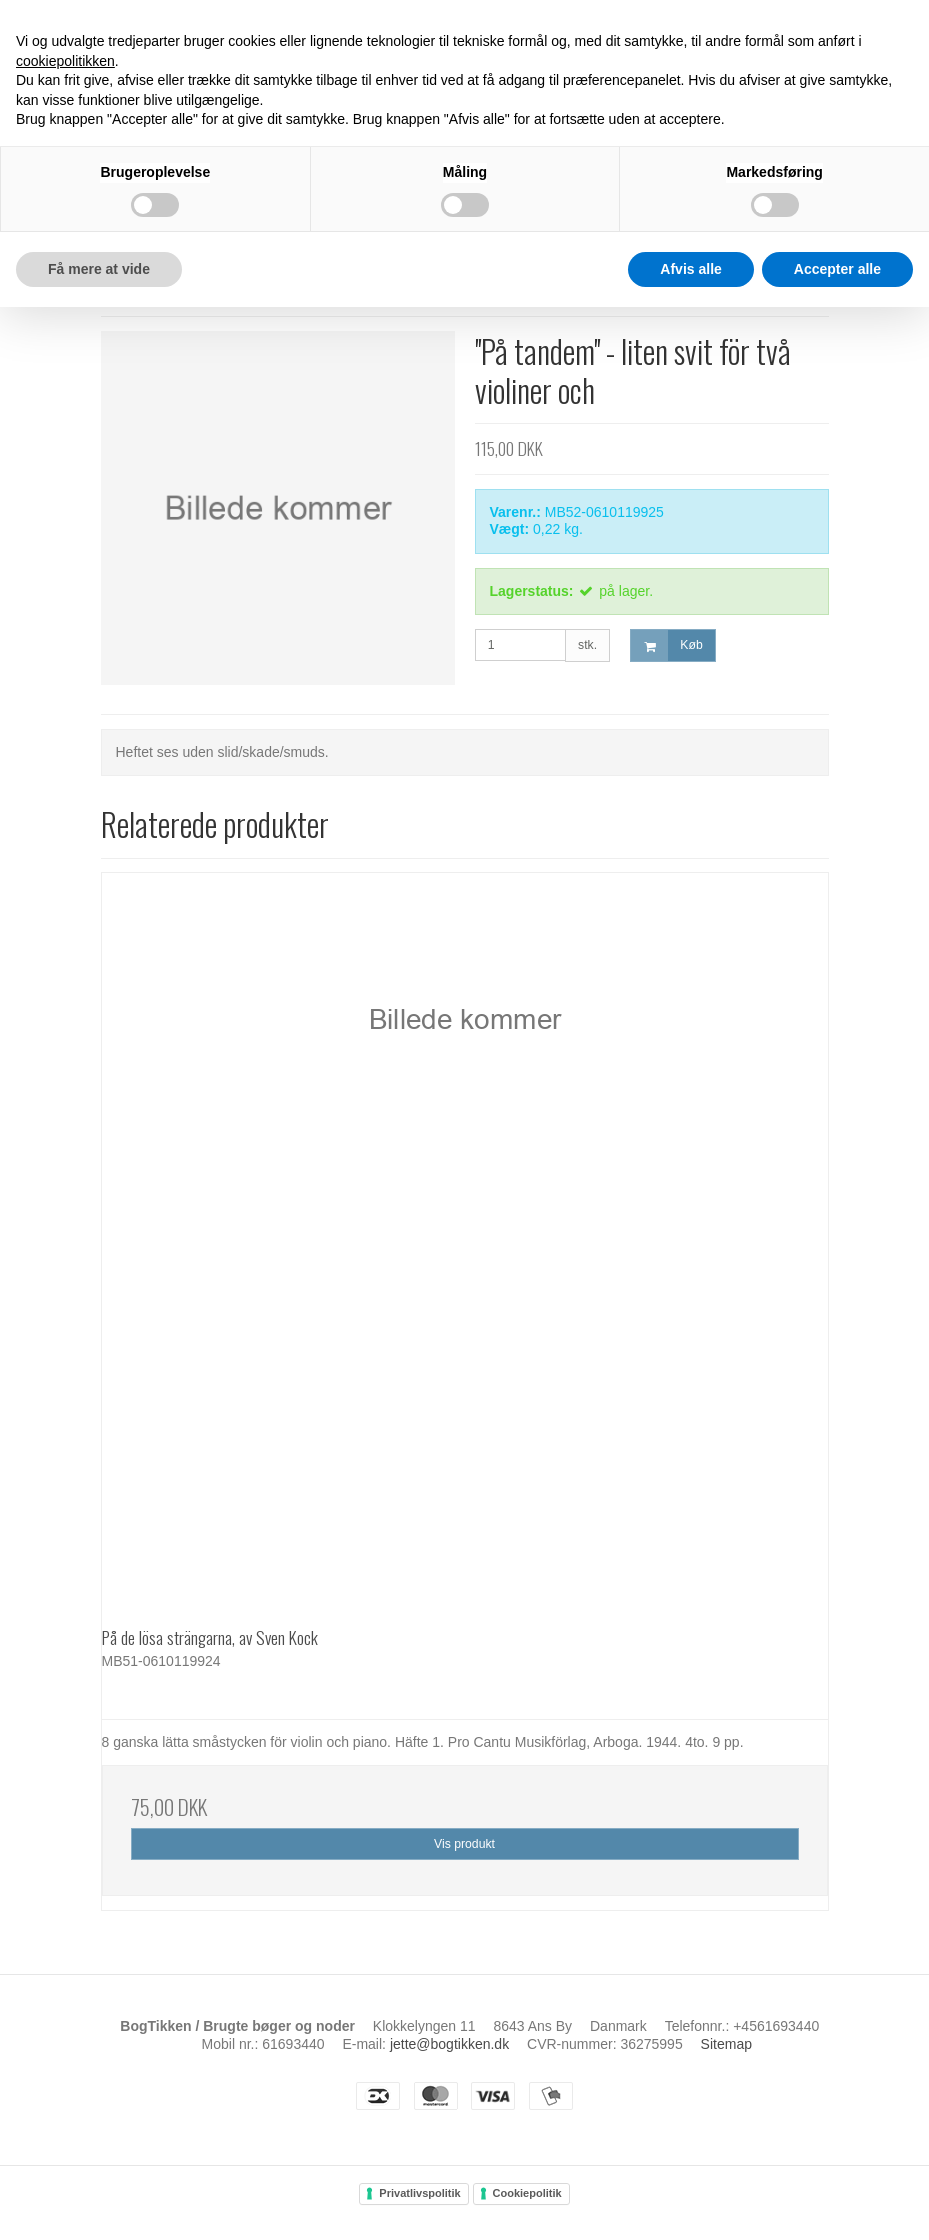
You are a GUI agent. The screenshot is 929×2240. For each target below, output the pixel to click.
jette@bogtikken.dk (449, 2044)
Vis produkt (464, 1844)
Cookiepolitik (527, 2193)
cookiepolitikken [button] (65, 61)
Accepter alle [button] (837, 269)
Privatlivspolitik (419, 2193)
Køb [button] (666, 645)
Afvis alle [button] (690, 269)
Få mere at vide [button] (99, 269)
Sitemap (726, 2044)
